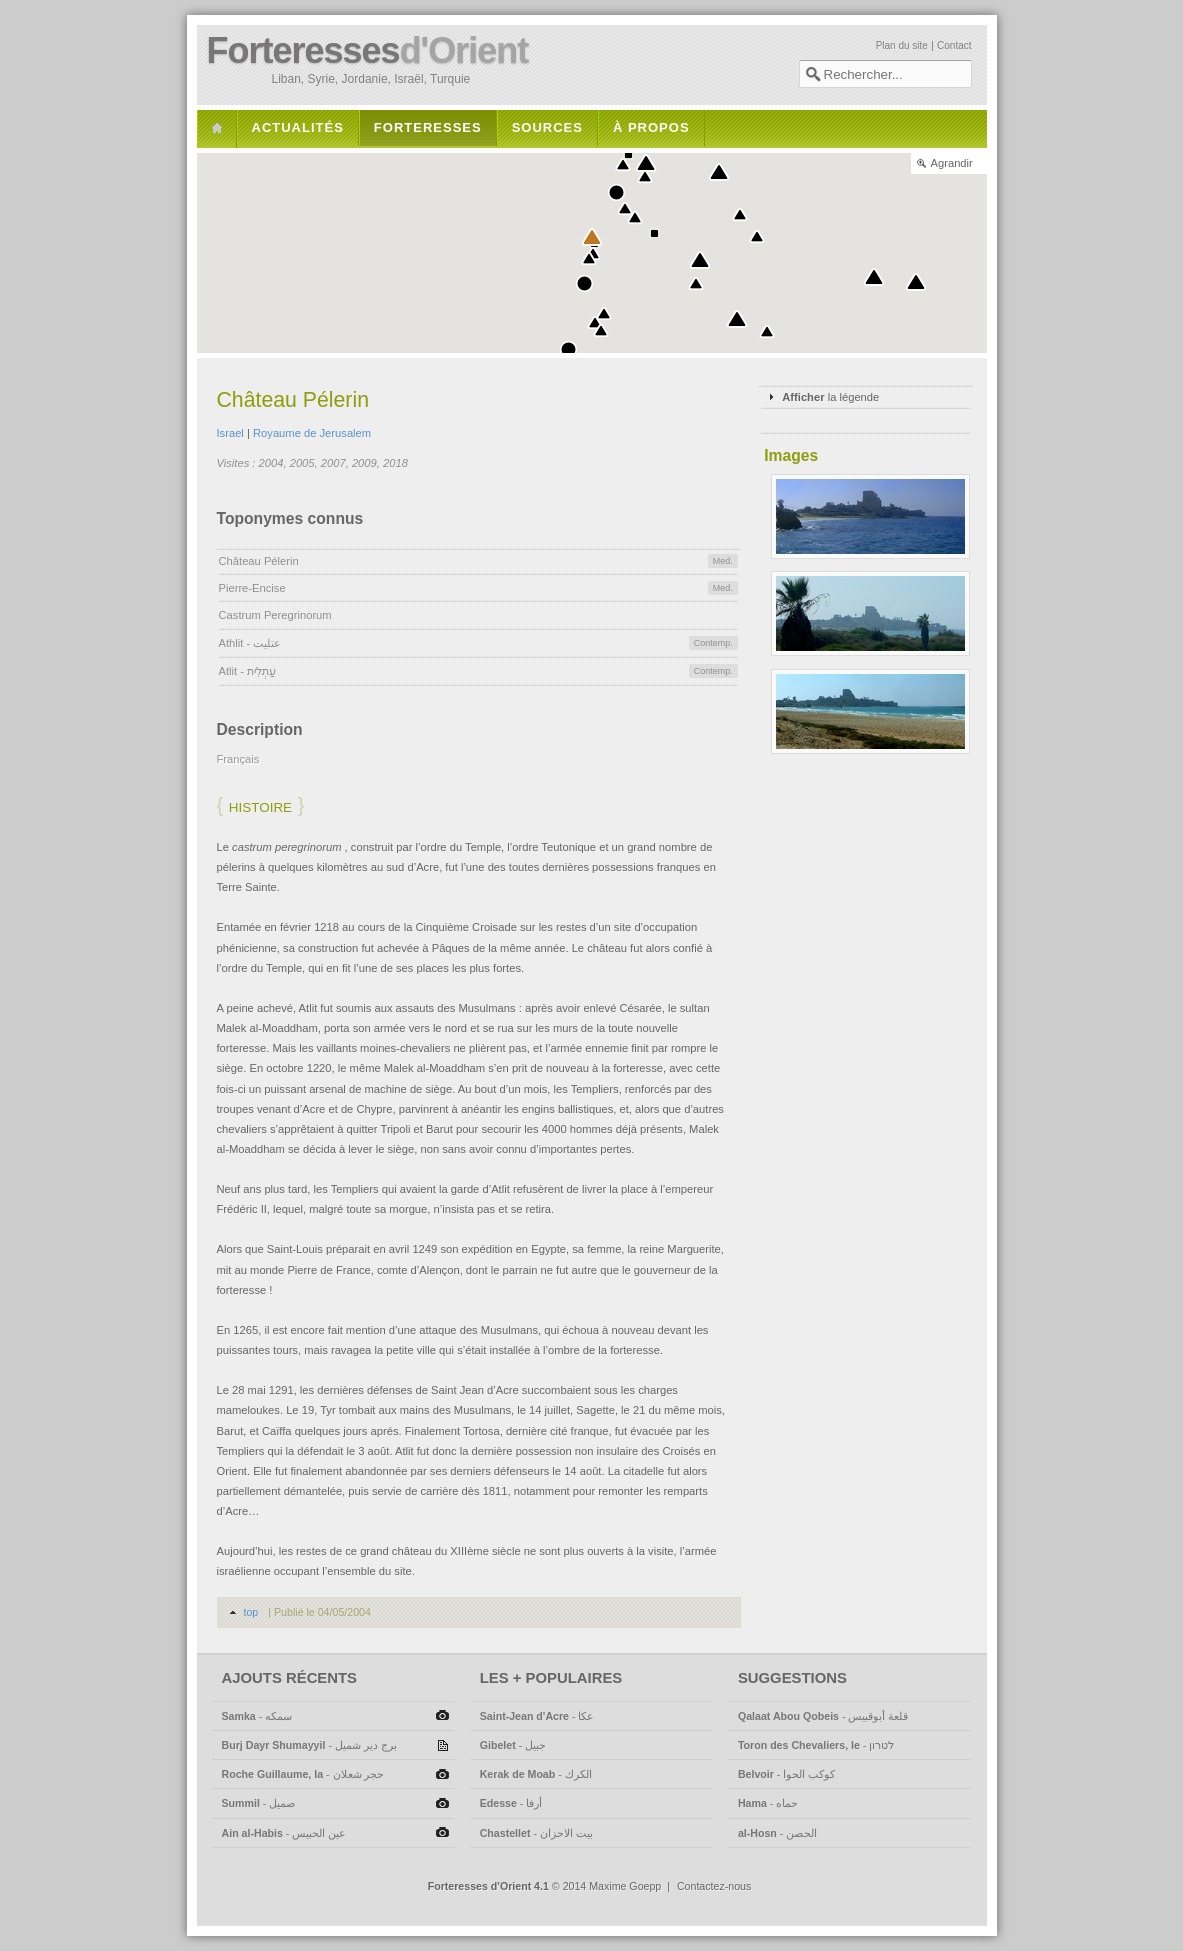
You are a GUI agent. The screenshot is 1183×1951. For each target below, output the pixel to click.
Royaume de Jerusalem (312, 433)
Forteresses (368, 50)
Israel (230, 433)
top (251, 1612)
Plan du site (902, 45)
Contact (954, 45)
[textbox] (885, 74)
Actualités (298, 127)
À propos (651, 127)
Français (238, 759)
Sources (547, 127)
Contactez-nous (714, 1886)
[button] (646, 163)
